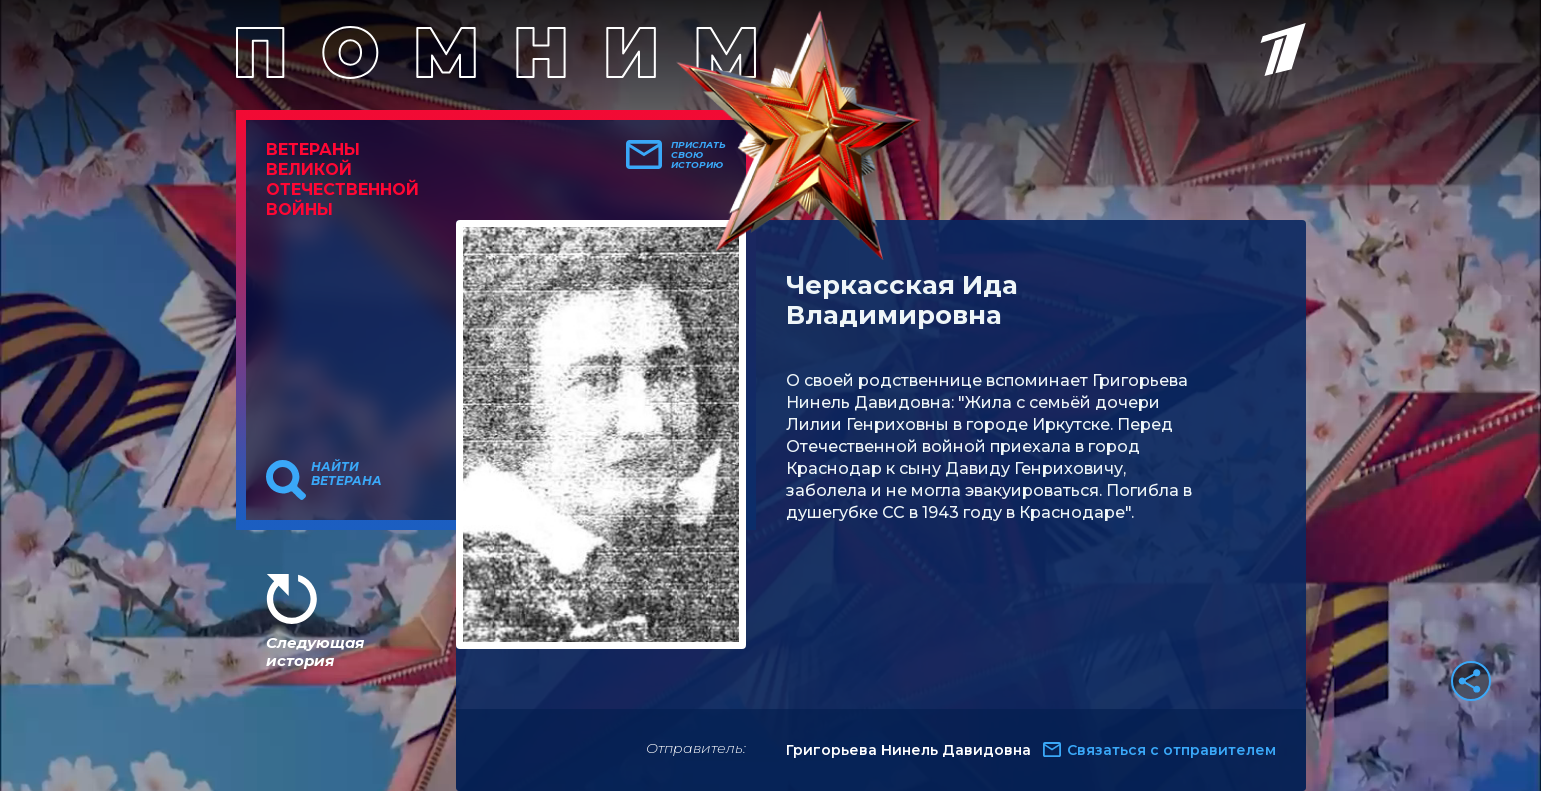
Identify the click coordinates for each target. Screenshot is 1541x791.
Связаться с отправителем (1171, 750)
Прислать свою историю (698, 155)
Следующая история (315, 651)
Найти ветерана (346, 474)
